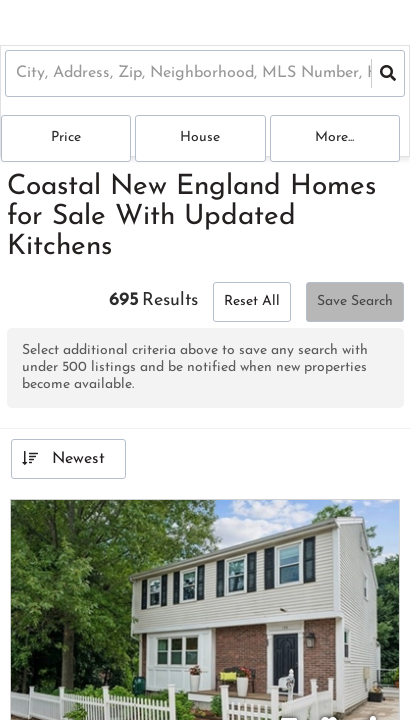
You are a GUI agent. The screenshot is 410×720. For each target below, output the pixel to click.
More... (334, 137)
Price (66, 137)
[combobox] (18, 73)
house (200, 137)
